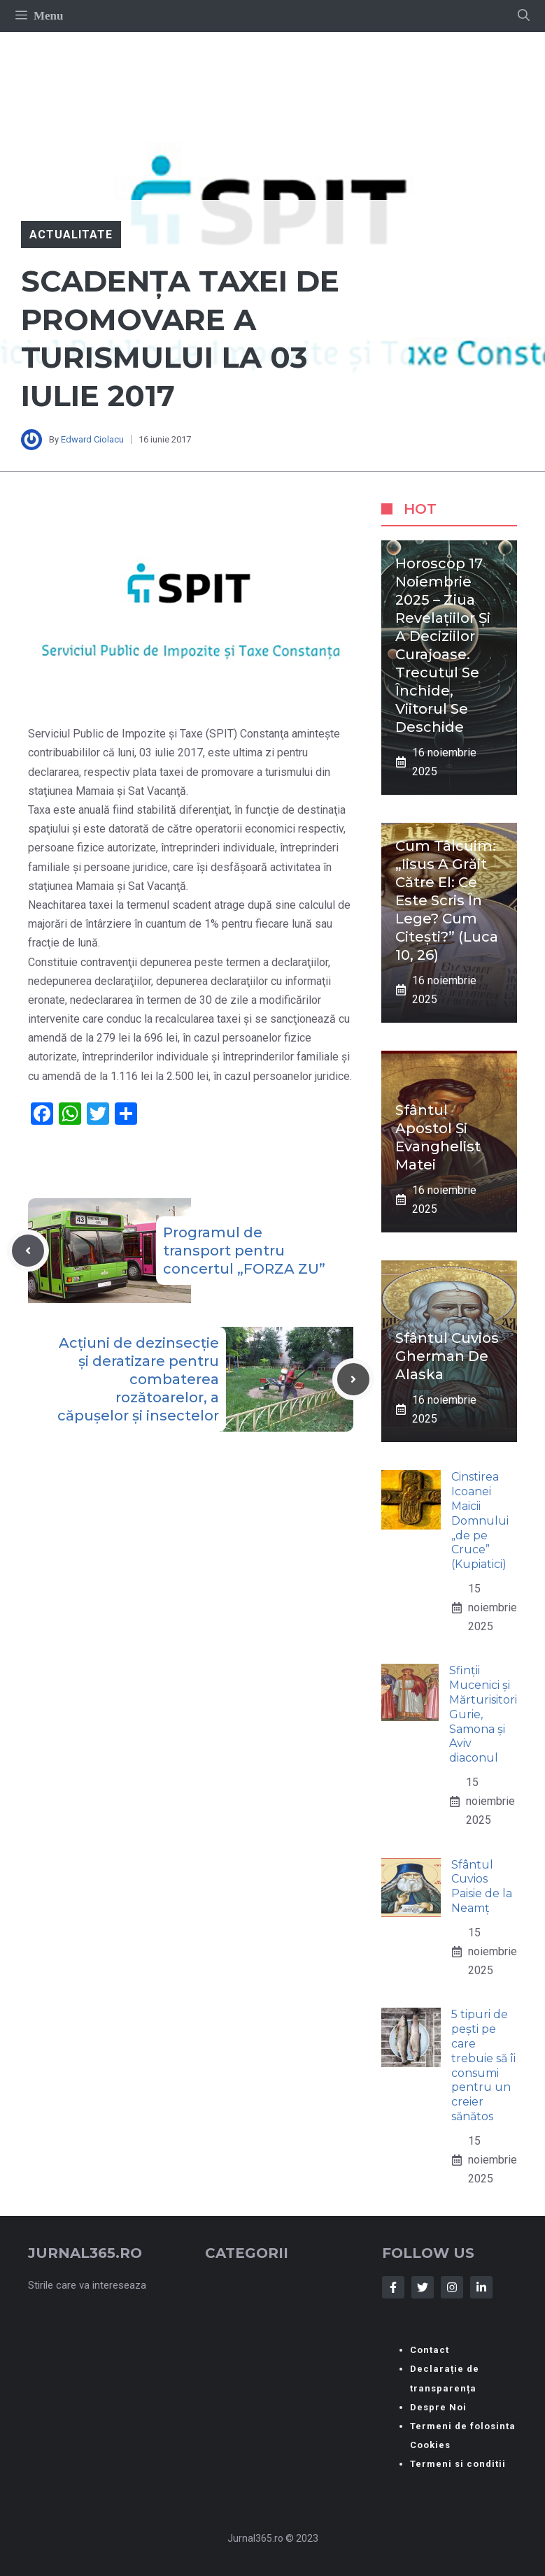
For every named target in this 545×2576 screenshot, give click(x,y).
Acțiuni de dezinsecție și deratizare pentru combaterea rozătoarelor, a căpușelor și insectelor (138, 1379)
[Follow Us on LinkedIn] (481, 2287)
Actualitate (71, 234)
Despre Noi (438, 2407)
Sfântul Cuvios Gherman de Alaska (447, 1356)
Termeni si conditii (458, 2464)
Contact (429, 2350)
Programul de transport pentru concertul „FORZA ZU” (244, 1250)
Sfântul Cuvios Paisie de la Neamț (481, 1886)
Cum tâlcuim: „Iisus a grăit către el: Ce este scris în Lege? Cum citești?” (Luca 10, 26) (446, 900)
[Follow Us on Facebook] (393, 2287)
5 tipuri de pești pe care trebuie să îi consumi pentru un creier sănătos (483, 2065)
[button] (523, 16)
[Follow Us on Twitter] (422, 2287)
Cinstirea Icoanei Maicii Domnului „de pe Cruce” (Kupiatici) (480, 1520)
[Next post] (353, 1379)
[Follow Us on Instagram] (452, 2287)
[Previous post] (28, 1251)
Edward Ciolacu (92, 439)
